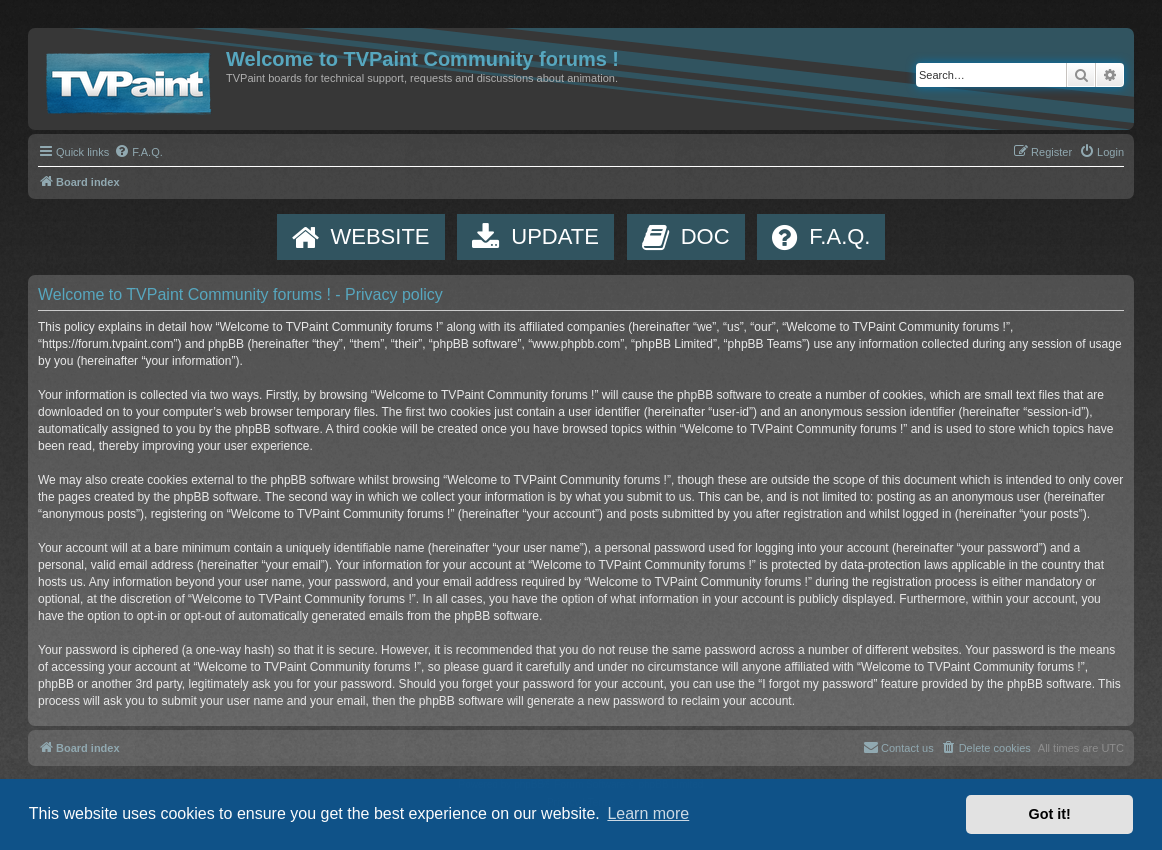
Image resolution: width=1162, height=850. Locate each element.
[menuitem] (138, 152)
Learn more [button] (648, 813)
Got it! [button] (1050, 814)
